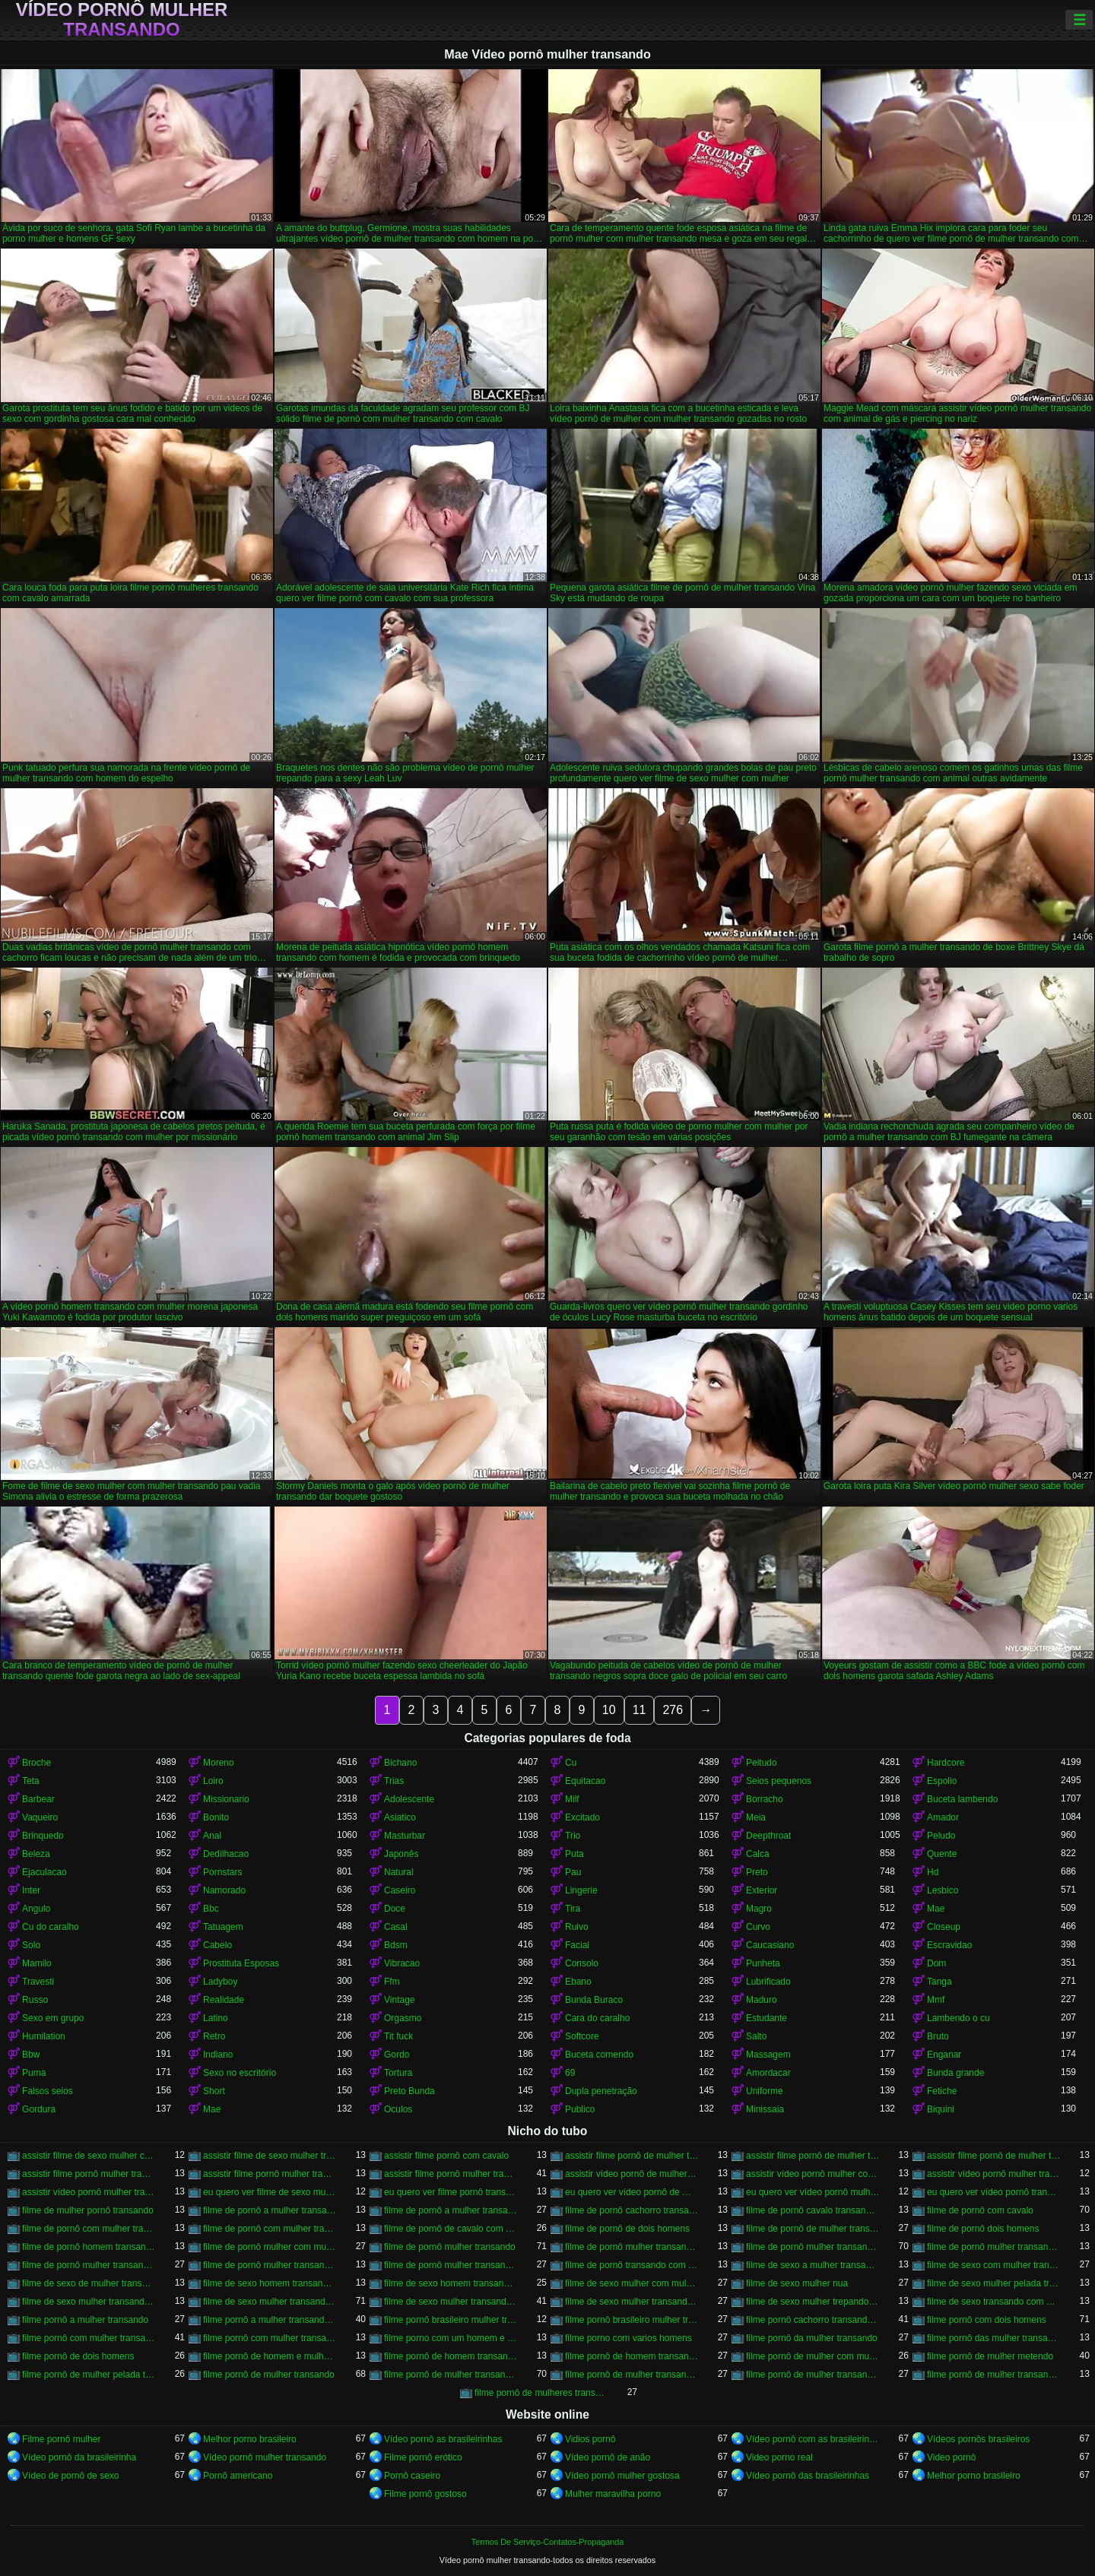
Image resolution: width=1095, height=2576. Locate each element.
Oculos (398, 2109)
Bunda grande (955, 2072)
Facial (577, 1945)
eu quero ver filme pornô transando (451, 2192)
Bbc (211, 1908)
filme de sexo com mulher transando (994, 2265)
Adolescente (409, 1799)
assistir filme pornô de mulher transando (632, 2155)
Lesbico (942, 1890)
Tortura (398, 2072)
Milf (572, 1799)
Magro (759, 1908)
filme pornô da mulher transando (812, 2338)
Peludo (941, 1835)
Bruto (938, 2036)
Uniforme (764, 2091)
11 (639, 1709)
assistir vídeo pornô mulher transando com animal (994, 2174)
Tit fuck (398, 2036)
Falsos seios (47, 2091)
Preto (757, 1872)
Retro (214, 2036)
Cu (570, 1762)
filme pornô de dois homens (78, 2356)
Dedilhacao (226, 1854)
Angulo (36, 1908)
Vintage (399, 2000)
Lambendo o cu (958, 2018)
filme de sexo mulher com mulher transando (632, 2283)
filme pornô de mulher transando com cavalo (451, 2374)
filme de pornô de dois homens (627, 2228)
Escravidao (949, 1945)
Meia (756, 1817)
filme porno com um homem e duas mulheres (451, 2338)
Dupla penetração (601, 2091)
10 (609, 1709)
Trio (572, 1835)
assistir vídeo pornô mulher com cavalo (813, 2174)
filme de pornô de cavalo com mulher (451, 2228)
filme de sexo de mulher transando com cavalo (89, 2283)
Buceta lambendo (962, 1799)
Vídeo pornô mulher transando (122, 20)
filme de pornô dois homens (983, 2228)
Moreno (218, 1762)
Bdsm (396, 1945)
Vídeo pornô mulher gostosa (622, 2475)
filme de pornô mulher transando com (632, 2247)
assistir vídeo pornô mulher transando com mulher (89, 2192)
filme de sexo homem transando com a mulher (270, 2283)
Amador (943, 1817)
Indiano (218, 2054)
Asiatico (400, 1817)
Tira (572, 1908)
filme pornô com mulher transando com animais (270, 2338)
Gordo (396, 2054)
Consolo (581, 1963)
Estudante (766, 2018)
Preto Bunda (409, 2091)
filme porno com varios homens (628, 2338)
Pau (573, 1872)
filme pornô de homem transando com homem (632, 2356)
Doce (394, 1908)
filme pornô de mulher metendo (990, 2356)
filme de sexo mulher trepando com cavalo (813, 2301)
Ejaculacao (44, 1872)
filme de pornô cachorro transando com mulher (632, 2210)
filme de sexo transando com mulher (994, 2301)
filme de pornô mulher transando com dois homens (994, 2247)
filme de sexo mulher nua (797, 2283)
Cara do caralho (597, 2018)
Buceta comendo (599, 2054)
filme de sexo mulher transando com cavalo (270, 2301)
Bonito (216, 1817)
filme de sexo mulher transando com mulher (632, 2301)
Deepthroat (768, 1835)
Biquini (940, 2109)
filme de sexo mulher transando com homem (451, 2301)
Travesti (38, 1981)
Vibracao (402, 1963)
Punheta (763, 1963)
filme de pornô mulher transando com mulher (451, 2265)
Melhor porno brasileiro (250, 2439)
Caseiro (399, 1890)
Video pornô (951, 2457)
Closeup (943, 1927)
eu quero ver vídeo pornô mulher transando (813, 2192)
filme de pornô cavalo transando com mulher (813, 2210)
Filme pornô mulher (61, 2439)
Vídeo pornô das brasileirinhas (807, 2475)
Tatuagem (223, 1927)
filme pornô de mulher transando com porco (994, 2374)
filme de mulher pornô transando (88, 2210)
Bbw (31, 2054)
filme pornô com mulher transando (89, 2338)
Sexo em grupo (53, 2018)
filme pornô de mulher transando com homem (632, 2374)
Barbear (38, 1799)
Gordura (39, 2109)
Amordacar (768, 2072)
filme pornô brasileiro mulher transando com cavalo (632, 2320)
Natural (399, 1872)
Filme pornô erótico (423, 2457)
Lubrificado (768, 1981)
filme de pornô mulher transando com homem (89, 2265)
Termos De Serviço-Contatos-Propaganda (547, 2541)
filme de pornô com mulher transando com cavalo (270, 2228)
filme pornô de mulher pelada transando (89, 2374)
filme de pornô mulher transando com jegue (270, 2265)
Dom (936, 1963)
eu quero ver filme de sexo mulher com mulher (270, 2192)
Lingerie (581, 1890)
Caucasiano (770, 1945)
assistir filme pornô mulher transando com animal (270, 2174)
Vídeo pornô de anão (607, 2457)
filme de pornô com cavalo (980, 2210)
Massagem (768, 2054)
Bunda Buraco (594, 2000)
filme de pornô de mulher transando (813, 2228)
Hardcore (945, 1762)
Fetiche (942, 2091)
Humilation (43, 2036)
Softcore (582, 2036)
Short (214, 2091)
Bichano (400, 1762)
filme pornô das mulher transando (994, 2338)
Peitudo (761, 1762)
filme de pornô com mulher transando (89, 2228)
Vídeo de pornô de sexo (70, 2475)
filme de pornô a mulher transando (270, 2210)
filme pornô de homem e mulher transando (270, 2356)
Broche (36, 1762)
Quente (942, 1854)
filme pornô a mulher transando (85, 2320)
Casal (396, 1927)
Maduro (761, 2000)
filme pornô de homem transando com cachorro (451, 2356)
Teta (31, 1781)
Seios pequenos (778, 1781)
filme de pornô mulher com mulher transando (270, 2247)
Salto (756, 2036)
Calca (758, 1854)
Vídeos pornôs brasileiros (978, 2439)
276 (672, 1709)
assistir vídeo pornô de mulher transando (632, 2174)
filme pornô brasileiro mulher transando (451, 2320)
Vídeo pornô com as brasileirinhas (813, 2439)
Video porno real (779, 2457)
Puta (574, 1854)
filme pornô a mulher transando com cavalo (270, 2320)
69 (570, 2072)
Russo (35, 2000)
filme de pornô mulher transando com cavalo (813, 2247)
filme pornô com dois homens (986, 2320)
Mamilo (37, 1963)
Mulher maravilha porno (613, 2494)
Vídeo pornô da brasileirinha (79, 2457)
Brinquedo (43, 1835)
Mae (935, 1908)
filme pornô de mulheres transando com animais (541, 2392)
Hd (932, 1872)
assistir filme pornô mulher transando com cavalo (451, 2174)
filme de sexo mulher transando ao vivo (89, 2301)
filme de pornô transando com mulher (632, 2265)
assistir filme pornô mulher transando (89, 2174)
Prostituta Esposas (241, 1963)
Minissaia (765, 2109)
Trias (394, 1781)
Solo (31, 1945)
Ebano (578, 1981)
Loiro (213, 1781)
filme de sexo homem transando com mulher (451, 2283)
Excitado (582, 1817)
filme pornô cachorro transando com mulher (813, 2320)
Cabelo (217, 1945)
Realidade (223, 2000)
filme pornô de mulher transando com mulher (813, 2374)
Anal (212, 1835)
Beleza (36, 1854)
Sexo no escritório (239, 2072)
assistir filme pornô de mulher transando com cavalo (994, 2155)
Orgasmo (402, 2018)
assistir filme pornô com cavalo (446, 2155)
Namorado (224, 1890)
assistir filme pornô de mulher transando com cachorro (813, 2155)
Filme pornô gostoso (425, 2494)
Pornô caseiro (412, 2475)
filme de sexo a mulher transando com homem (813, 2265)
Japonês (401, 1854)
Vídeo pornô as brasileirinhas (443, 2439)
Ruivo (577, 1927)
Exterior (761, 1890)
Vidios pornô (590, 2439)
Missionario (226, 1799)
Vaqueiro (40, 1817)
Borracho (764, 1799)
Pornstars (222, 1872)
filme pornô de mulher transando (269, 2374)
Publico (580, 2109)
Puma (34, 2072)
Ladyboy (220, 1981)
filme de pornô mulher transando (450, 2247)
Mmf (935, 2000)
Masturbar (404, 1835)
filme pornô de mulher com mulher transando (813, 2356)
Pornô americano (237, 2475)
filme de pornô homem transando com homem (89, 2247)
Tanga (939, 1981)
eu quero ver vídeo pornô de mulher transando (632, 2192)
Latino (215, 2018)
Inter (31, 1890)
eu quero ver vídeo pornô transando (994, 2192)
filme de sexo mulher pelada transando (994, 2283)
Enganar (944, 2054)
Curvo (758, 1927)
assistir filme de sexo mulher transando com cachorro (270, 2155)
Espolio (942, 1781)
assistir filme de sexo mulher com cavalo (89, 2155)
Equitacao (585, 1781)
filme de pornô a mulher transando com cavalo (451, 2210)
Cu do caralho (50, 1927)
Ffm (392, 1981)
